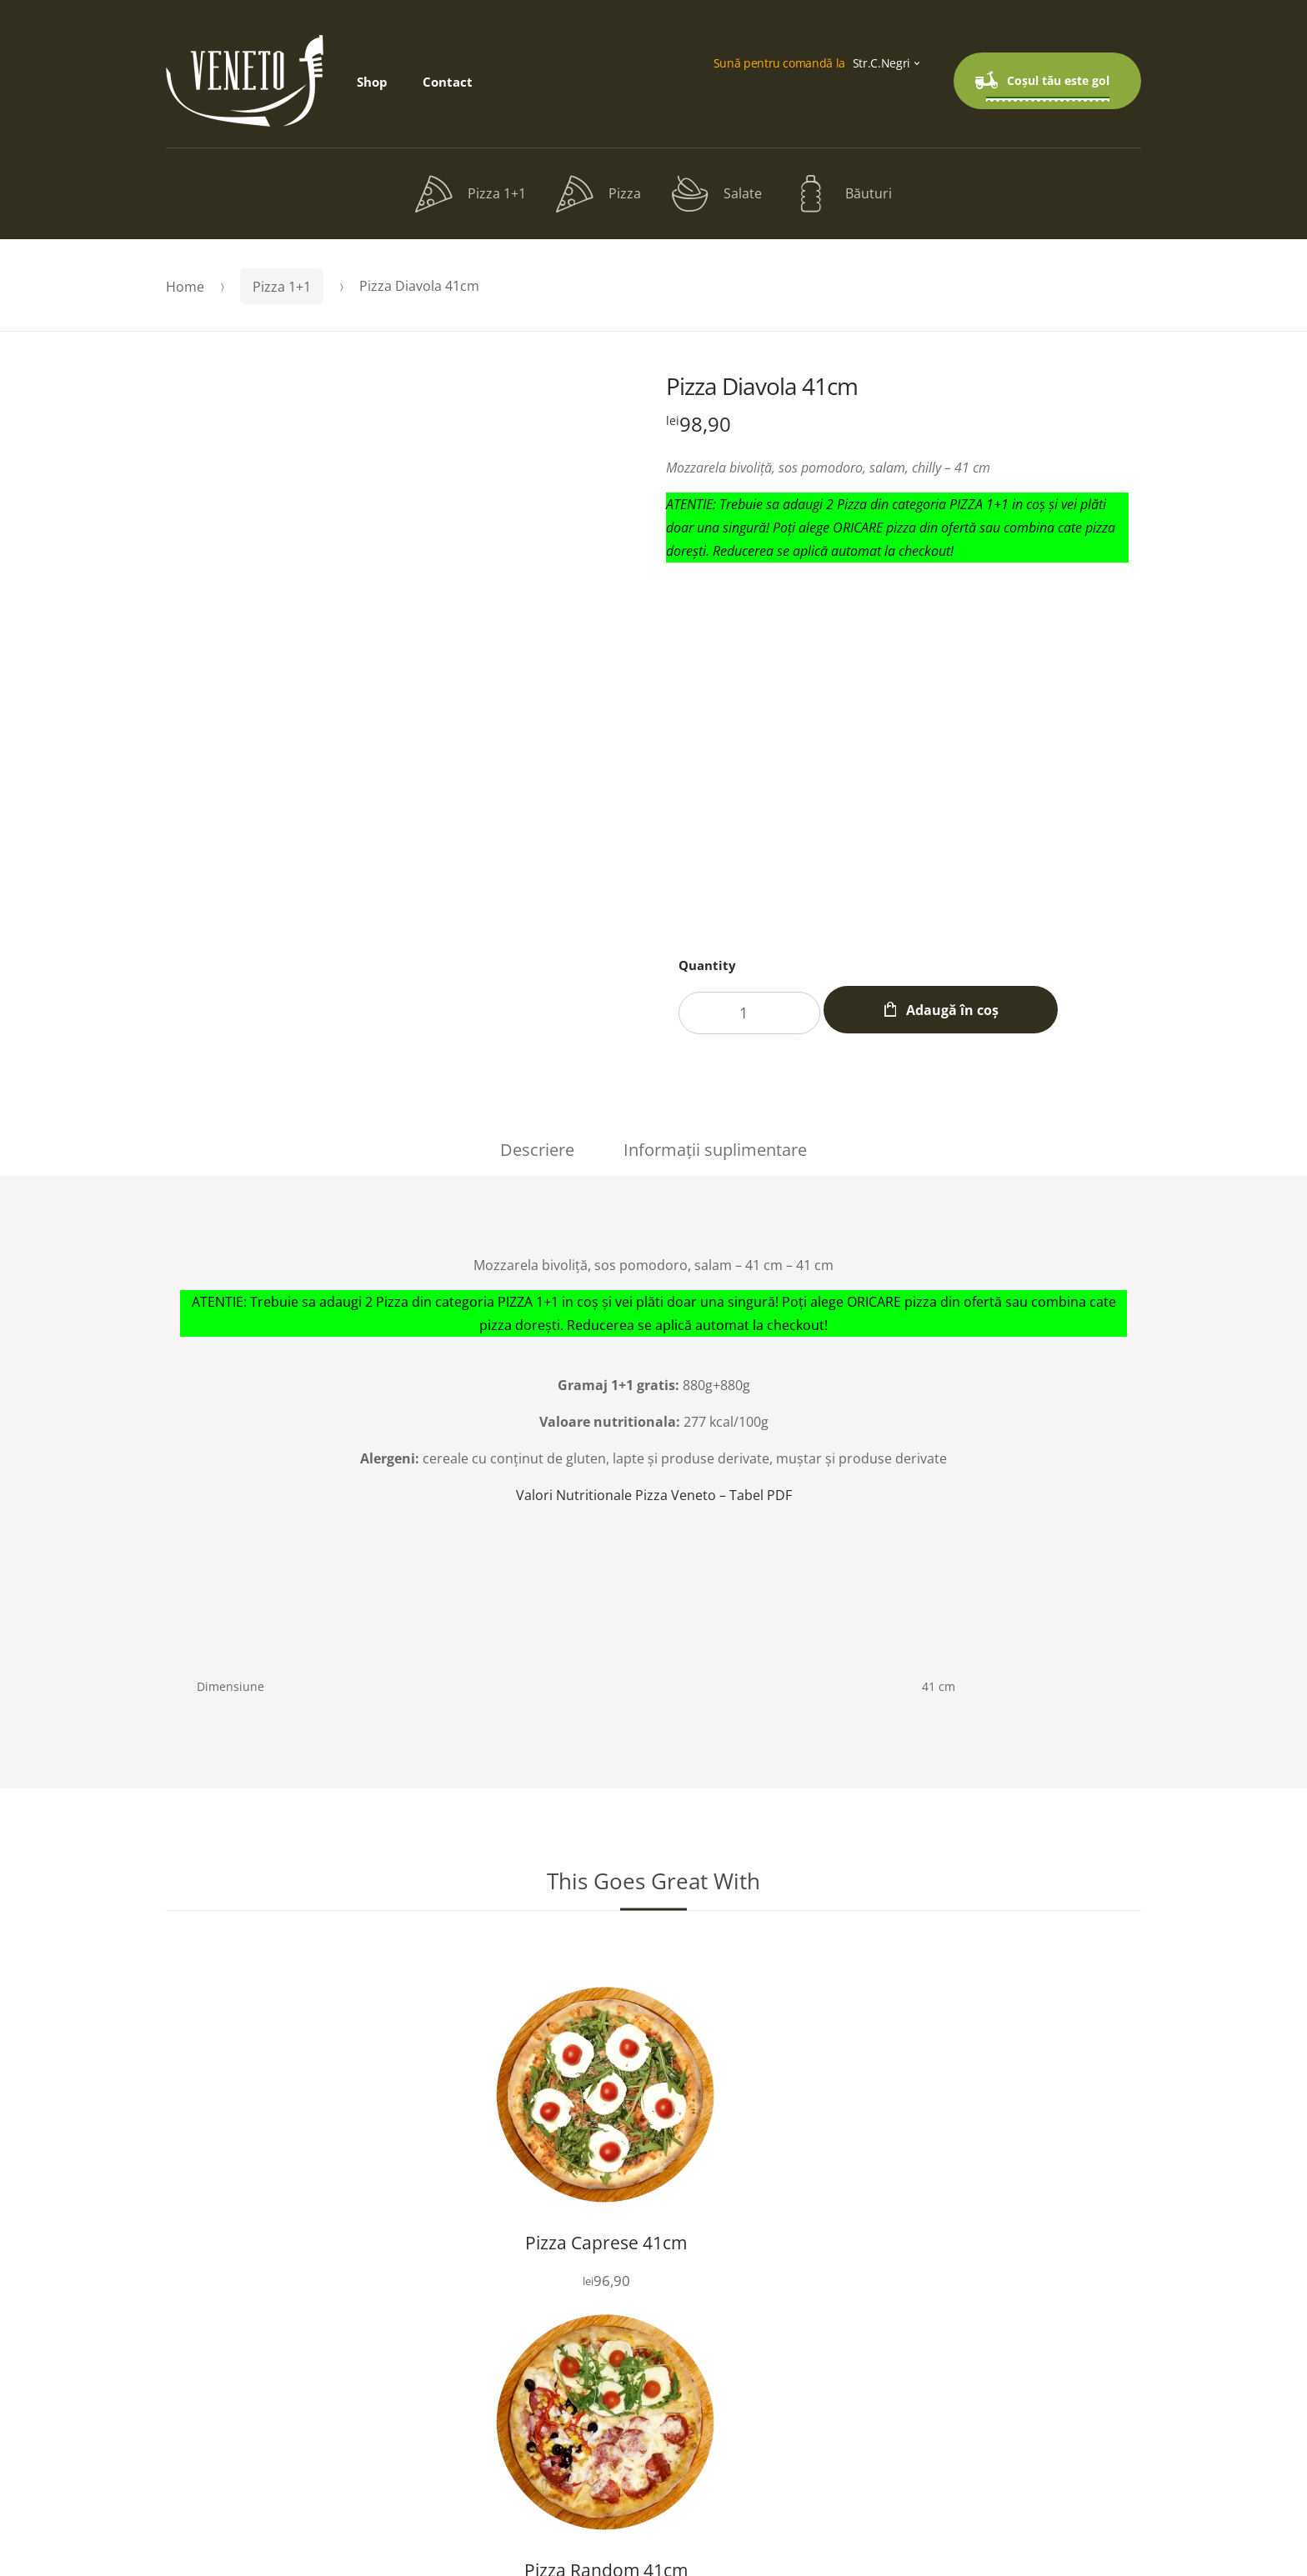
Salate (716, 194)
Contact (448, 81)
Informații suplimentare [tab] (715, 1149)
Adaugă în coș (975, 1010)
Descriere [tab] (537, 1149)
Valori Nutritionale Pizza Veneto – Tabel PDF (654, 1495)
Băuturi (842, 194)
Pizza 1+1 (470, 194)
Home (185, 287)
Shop (372, 81)
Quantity (707, 965)
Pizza (598, 194)
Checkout (647, 2394)
